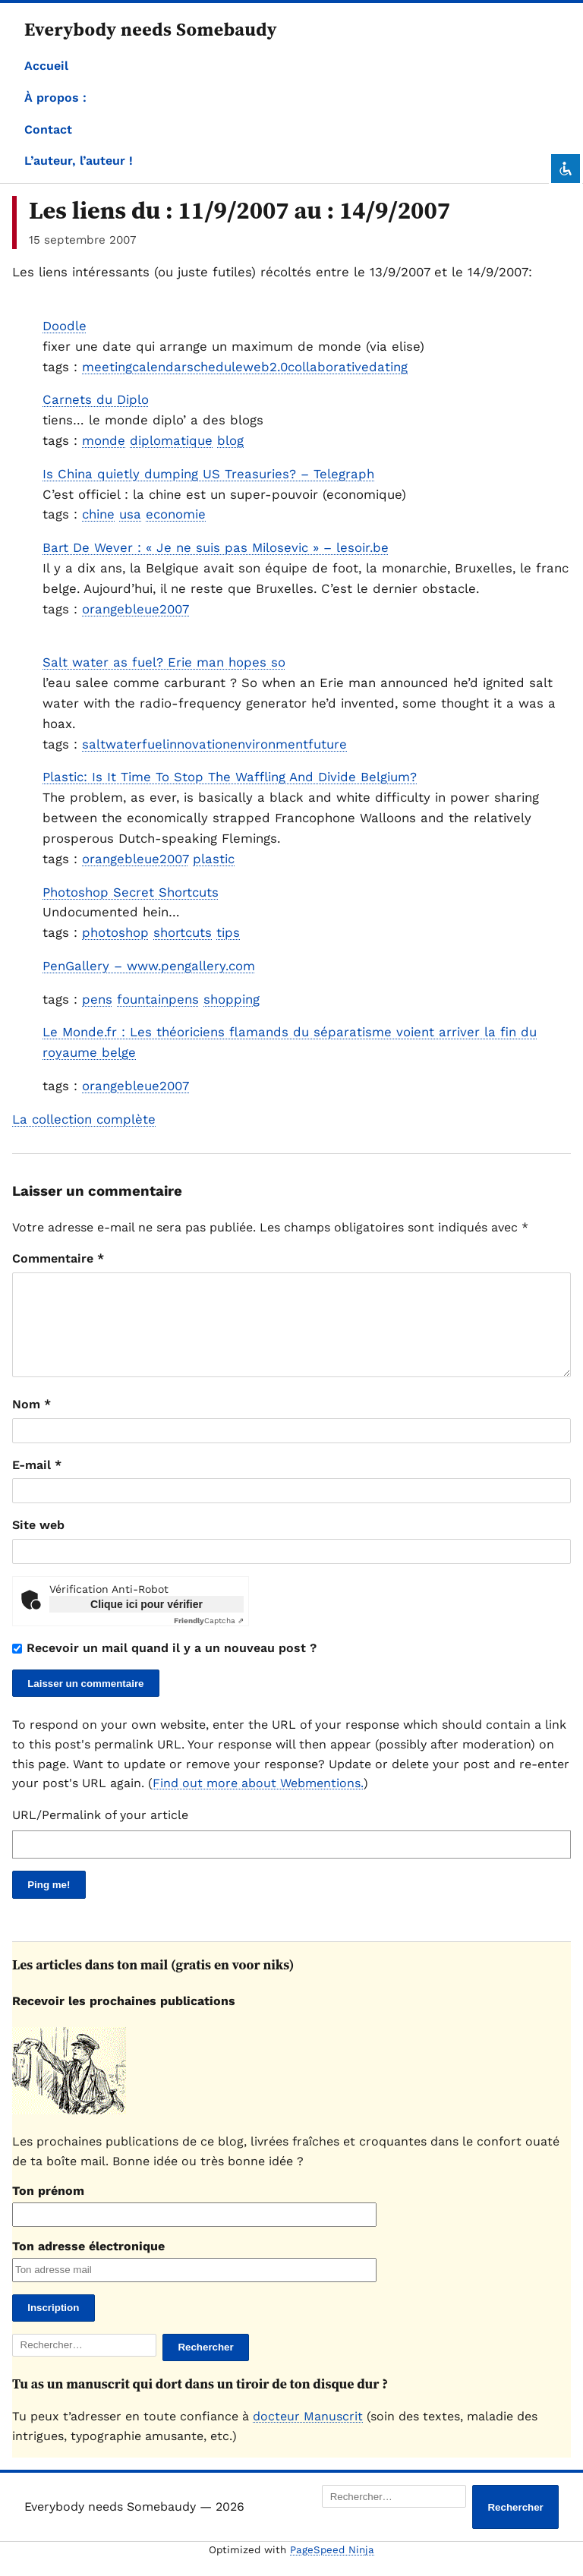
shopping (231, 999)
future (327, 744)
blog (230, 440)
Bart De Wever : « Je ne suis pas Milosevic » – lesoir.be (216, 547)
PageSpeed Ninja (332, 2568)
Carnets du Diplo (96, 399)
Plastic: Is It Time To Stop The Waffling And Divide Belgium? (230, 776)
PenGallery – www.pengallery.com (149, 965)
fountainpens (158, 999)
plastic (214, 858)
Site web (38, 1543)
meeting (107, 366)
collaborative (328, 366)
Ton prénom (48, 2209)
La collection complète (84, 1119)
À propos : (55, 97)
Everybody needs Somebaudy (150, 29)
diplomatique (171, 440)
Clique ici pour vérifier (146, 1622)
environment (269, 744)
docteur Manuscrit (308, 2434)
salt (94, 744)
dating (388, 366)
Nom (31, 1422)
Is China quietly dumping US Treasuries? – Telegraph (208, 473)
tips (228, 932)
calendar (159, 366)
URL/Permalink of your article (100, 1833)
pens (97, 999)
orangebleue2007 (135, 608)
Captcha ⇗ (209, 1639)
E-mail (36, 1483)
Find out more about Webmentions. (258, 1801)
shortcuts (182, 932)
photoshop (115, 932)
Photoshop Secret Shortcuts (131, 892)
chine (98, 514)
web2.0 (265, 366)
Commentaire (58, 1258)
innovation (198, 744)
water (124, 744)
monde (103, 440)
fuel (154, 744)
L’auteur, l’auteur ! (78, 160)
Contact (48, 129)
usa (130, 514)
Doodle (65, 325)
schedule (215, 366)
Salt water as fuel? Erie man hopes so (164, 662)
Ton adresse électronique (88, 2264)
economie (176, 514)
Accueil (46, 65)
